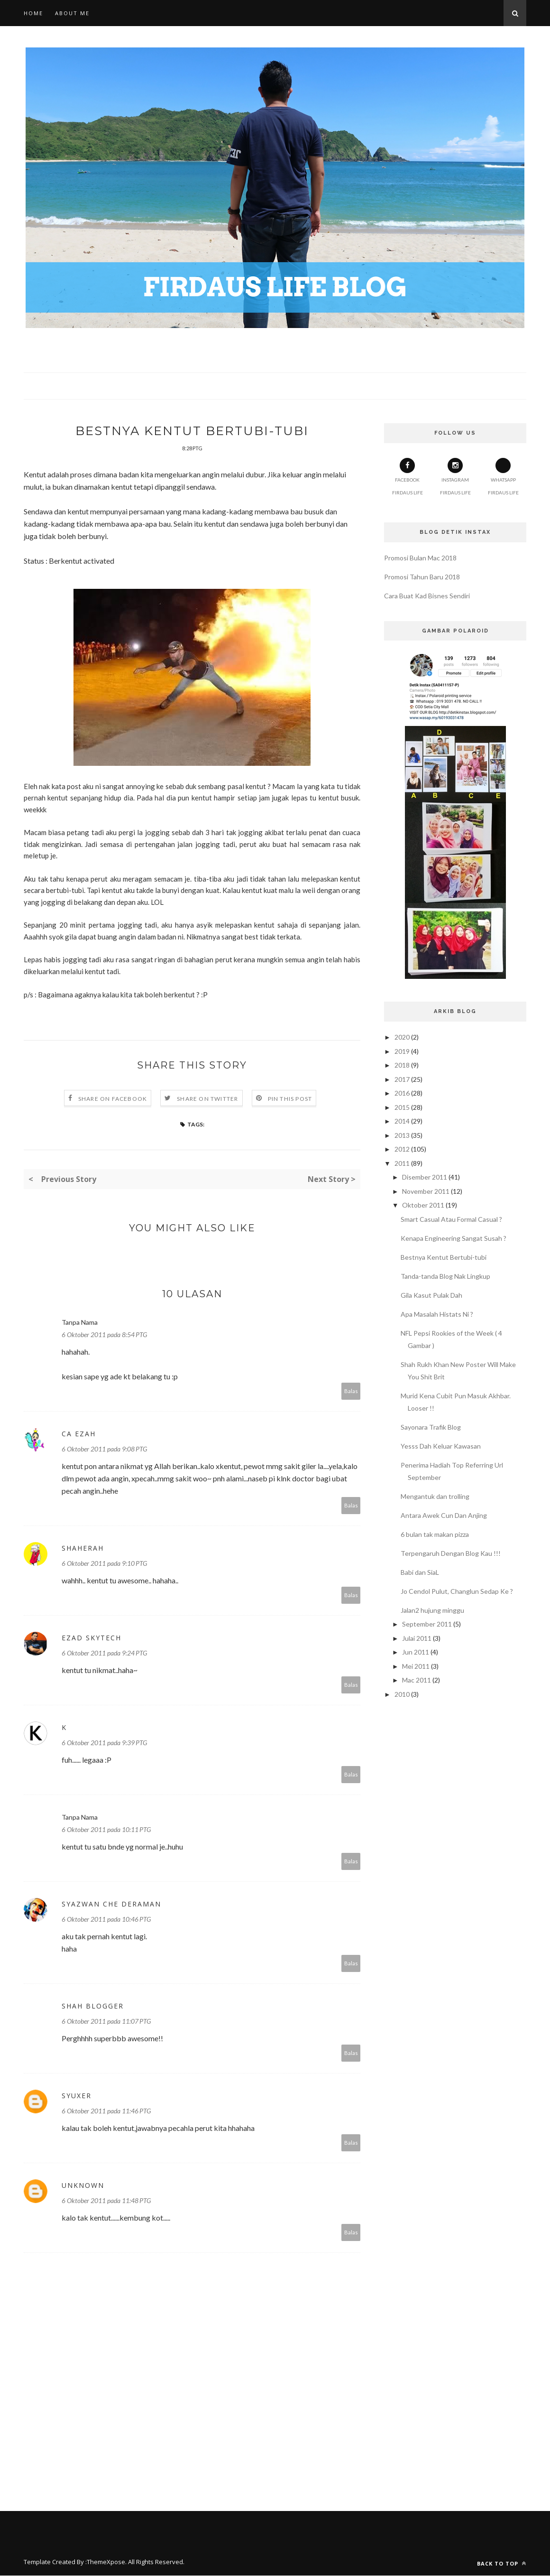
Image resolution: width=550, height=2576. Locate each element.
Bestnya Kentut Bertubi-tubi (443, 1257)
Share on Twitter (207, 1099)
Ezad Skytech (91, 1638)
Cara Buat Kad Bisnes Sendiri (427, 596)
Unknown (83, 2185)
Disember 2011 (424, 1177)
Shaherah (83, 1548)
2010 (402, 1694)
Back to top (501, 2563)
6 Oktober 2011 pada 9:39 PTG (104, 1743)
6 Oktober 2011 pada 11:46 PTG (106, 2111)
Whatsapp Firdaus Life (503, 476)
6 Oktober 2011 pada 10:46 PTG (106, 1920)
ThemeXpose (106, 2562)
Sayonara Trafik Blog (431, 1427)
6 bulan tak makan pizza (435, 1534)
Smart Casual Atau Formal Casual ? (451, 1219)
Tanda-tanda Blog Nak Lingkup (445, 1276)
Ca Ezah (79, 1434)
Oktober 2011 (423, 1205)
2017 (402, 1079)
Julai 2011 (416, 1638)
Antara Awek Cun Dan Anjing (444, 1515)
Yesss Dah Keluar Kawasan (441, 1446)
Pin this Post (290, 1099)
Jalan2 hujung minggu (432, 1610)
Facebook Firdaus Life (407, 476)
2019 (402, 1051)
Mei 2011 (416, 1666)
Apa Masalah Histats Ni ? (437, 1314)
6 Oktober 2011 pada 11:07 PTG (106, 2022)
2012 (402, 1149)
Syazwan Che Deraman (111, 1904)
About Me (72, 13)
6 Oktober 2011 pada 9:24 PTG (104, 1653)
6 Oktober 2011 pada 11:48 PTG (106, 2201)
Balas (351, 1391)
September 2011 (427, 1624)
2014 (402, 1121)
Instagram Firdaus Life (455, 476)
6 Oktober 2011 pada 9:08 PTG (104, 1449)
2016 (402, 1093)
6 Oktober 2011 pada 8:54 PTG (104, 1335)
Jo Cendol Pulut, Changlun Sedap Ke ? (457, 1591)
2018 (402, 1065)
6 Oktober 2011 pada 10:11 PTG (106, 1830)
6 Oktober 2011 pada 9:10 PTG (104, 1564)
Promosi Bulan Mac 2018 (420, 558)
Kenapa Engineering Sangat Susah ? (453, 1238)
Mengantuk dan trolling (435, 1496)
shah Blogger (93, 2006)
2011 (402, 1163)
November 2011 (425, 1191)
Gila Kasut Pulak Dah (431, 1295)
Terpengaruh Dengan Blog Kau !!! (451, 1553)
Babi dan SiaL (420, 1572)
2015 (402, 1107)
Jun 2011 (415, 1652)
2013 (402, 1135)
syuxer (77, 2096)
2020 (402, 1037)
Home (33, 13)
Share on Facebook (112, 1099)
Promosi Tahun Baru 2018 (422, 577)
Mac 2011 (416, 1680)
